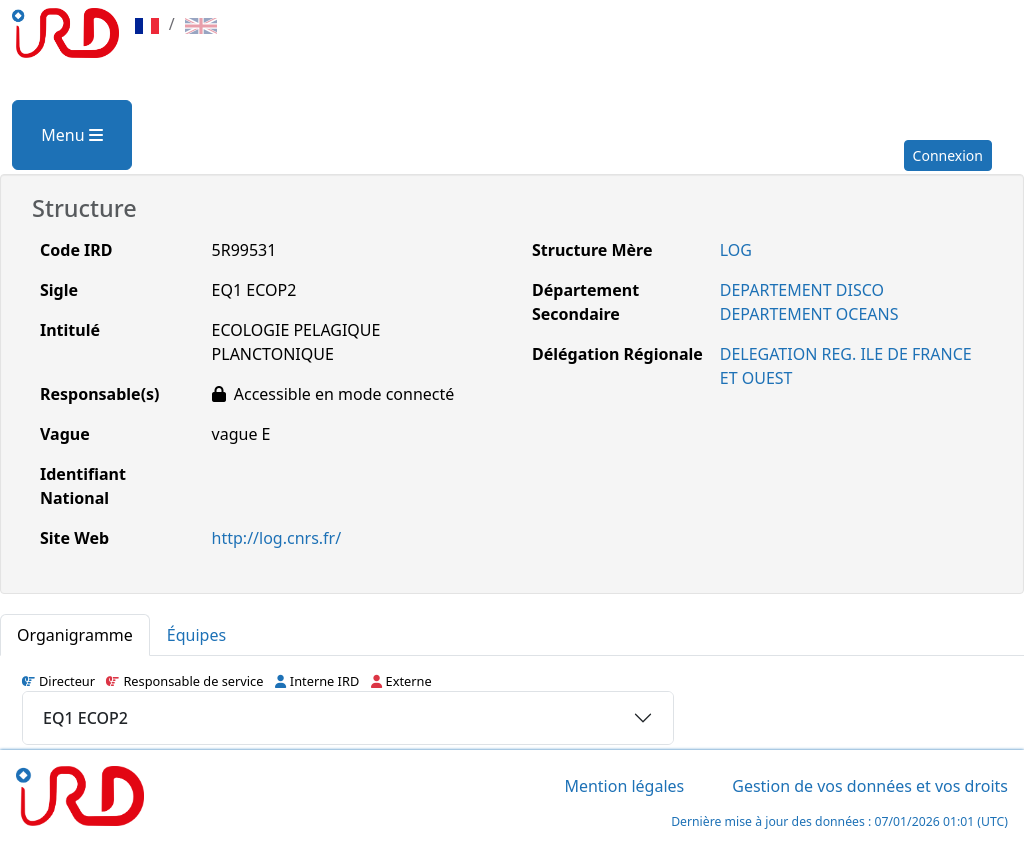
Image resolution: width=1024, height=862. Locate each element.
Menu (71, 135)
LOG (736, 250)
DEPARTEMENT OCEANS (809, 314)
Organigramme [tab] (75, 635)
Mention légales (624, 786)
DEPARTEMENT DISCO (802, 290)
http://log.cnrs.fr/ (277, 538)
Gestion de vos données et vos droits (870, 786)
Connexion (948, 155)
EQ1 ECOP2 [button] (85, 718)
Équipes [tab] (196, 635)
